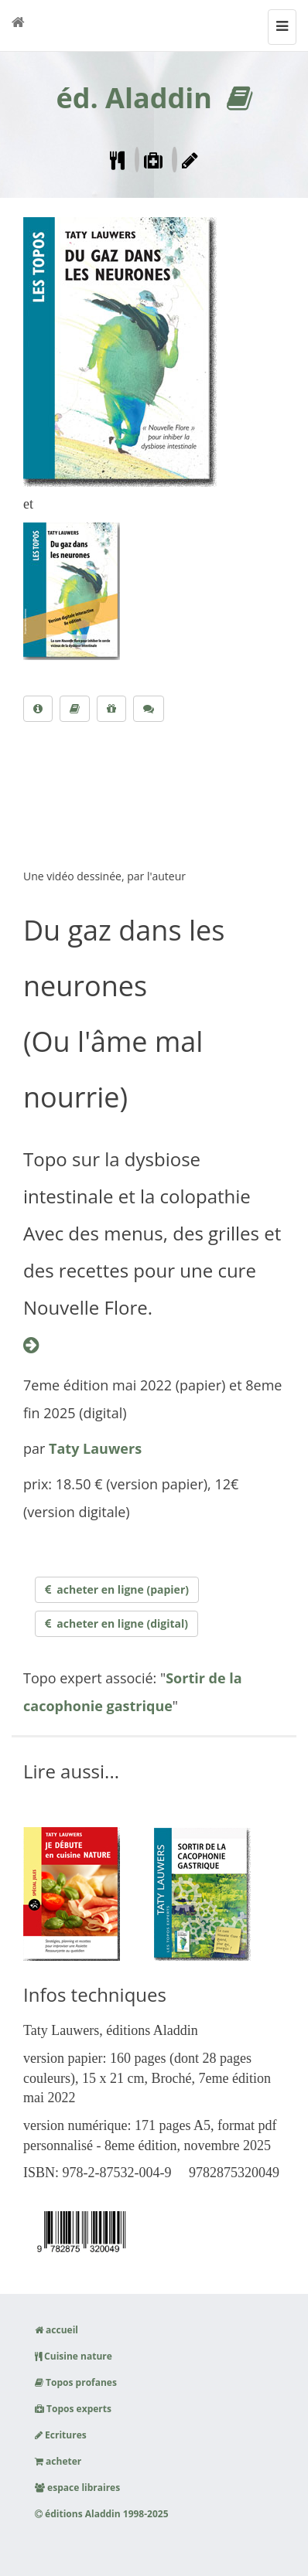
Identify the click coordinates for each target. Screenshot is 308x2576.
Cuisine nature (73, 2356)
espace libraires (77, 2487)
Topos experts (73, 2408)
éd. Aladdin (133, 98)
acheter (58, 2461)
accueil (56, 2329)
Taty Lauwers (95, 1448)
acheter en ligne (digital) (116, 1623)
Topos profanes (76, 2382)
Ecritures (61, 2435)
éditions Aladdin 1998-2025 (102, 2513)
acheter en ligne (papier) (117, 1589)
